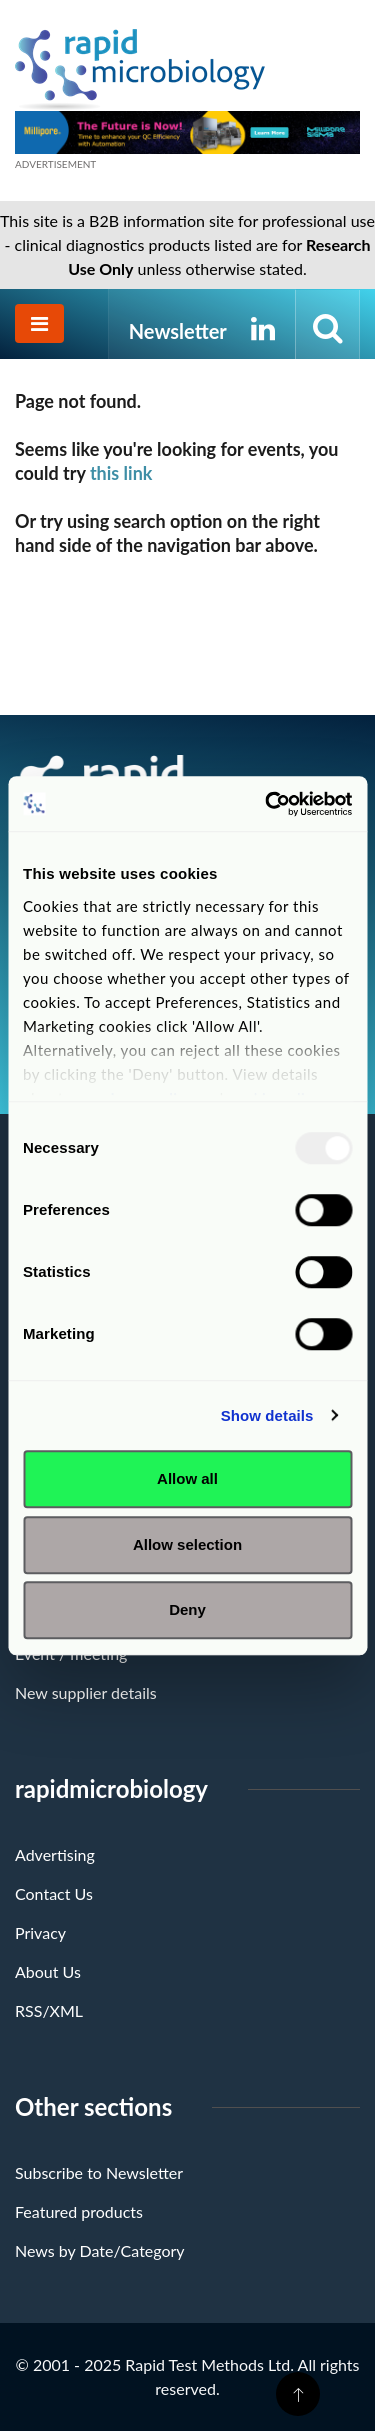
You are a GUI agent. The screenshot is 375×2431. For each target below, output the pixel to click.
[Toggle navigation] (39, 323)
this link (121, 473)
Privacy (40, 1932)
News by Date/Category (100, 2250)
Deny (187, 1609)
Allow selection (187, 1544)
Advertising (55, 1854)
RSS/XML (49, 2010)
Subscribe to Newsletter (99, 2172)
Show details (267, 1415)
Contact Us (54, 1893)
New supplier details (86, 1692)
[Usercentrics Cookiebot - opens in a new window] (267, 804)
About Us (48, 1971)
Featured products (79, 2211)
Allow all (187, 1478)
